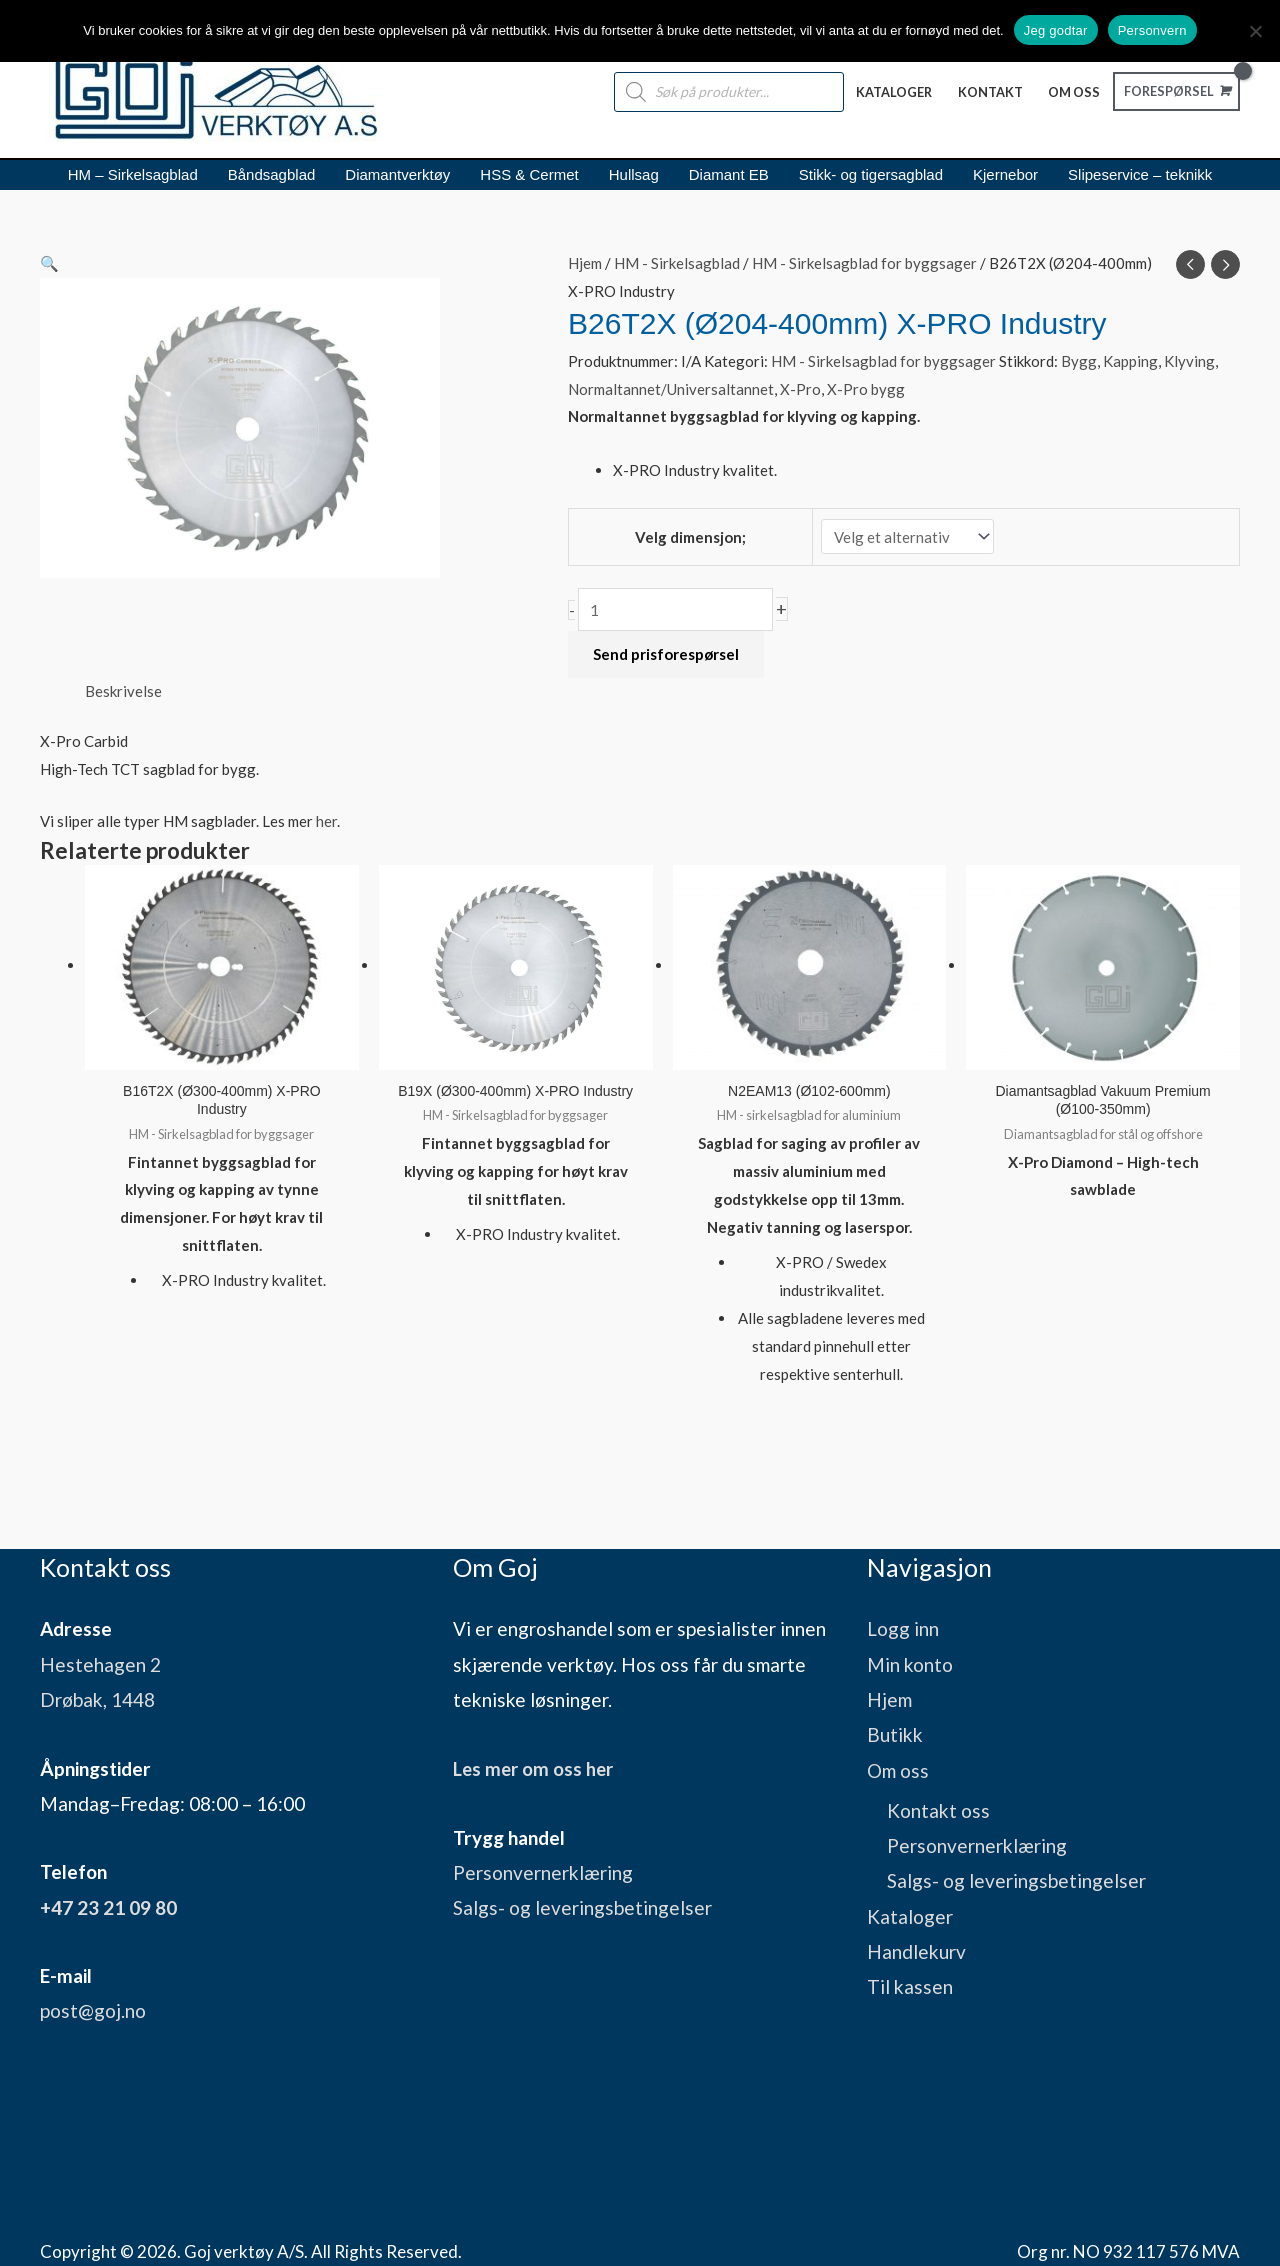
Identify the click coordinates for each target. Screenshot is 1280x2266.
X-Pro (800, 389)
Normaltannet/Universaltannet (671, 389)
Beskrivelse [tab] (123, 690)
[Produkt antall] (675, 608)
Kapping (1130, 361)
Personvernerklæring (543, 1870)
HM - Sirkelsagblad (677, 263)
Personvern (1152, 30)
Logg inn (903, 1627)
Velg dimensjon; (690, 536)
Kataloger (910, 1915)
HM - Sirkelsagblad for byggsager (864, 263)
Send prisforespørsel (666, 653)
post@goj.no (93, 2009)
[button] (280, 264)
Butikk (895, 1733)
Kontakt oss (938, 1809)
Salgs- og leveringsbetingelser (582, 1906)
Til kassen (910, 1985)
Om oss (898, 1769)
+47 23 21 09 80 (108, 1906)
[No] (1255, 31)
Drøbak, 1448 (97, 1698)
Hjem (585, 263)
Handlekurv (916, 1950)
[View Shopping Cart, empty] (1172, 91)
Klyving (1189, 361)
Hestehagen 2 (100, 1663)
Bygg (1079, 361)
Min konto (910, 1663)
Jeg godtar (1056, 30)
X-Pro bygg (866, 389)
